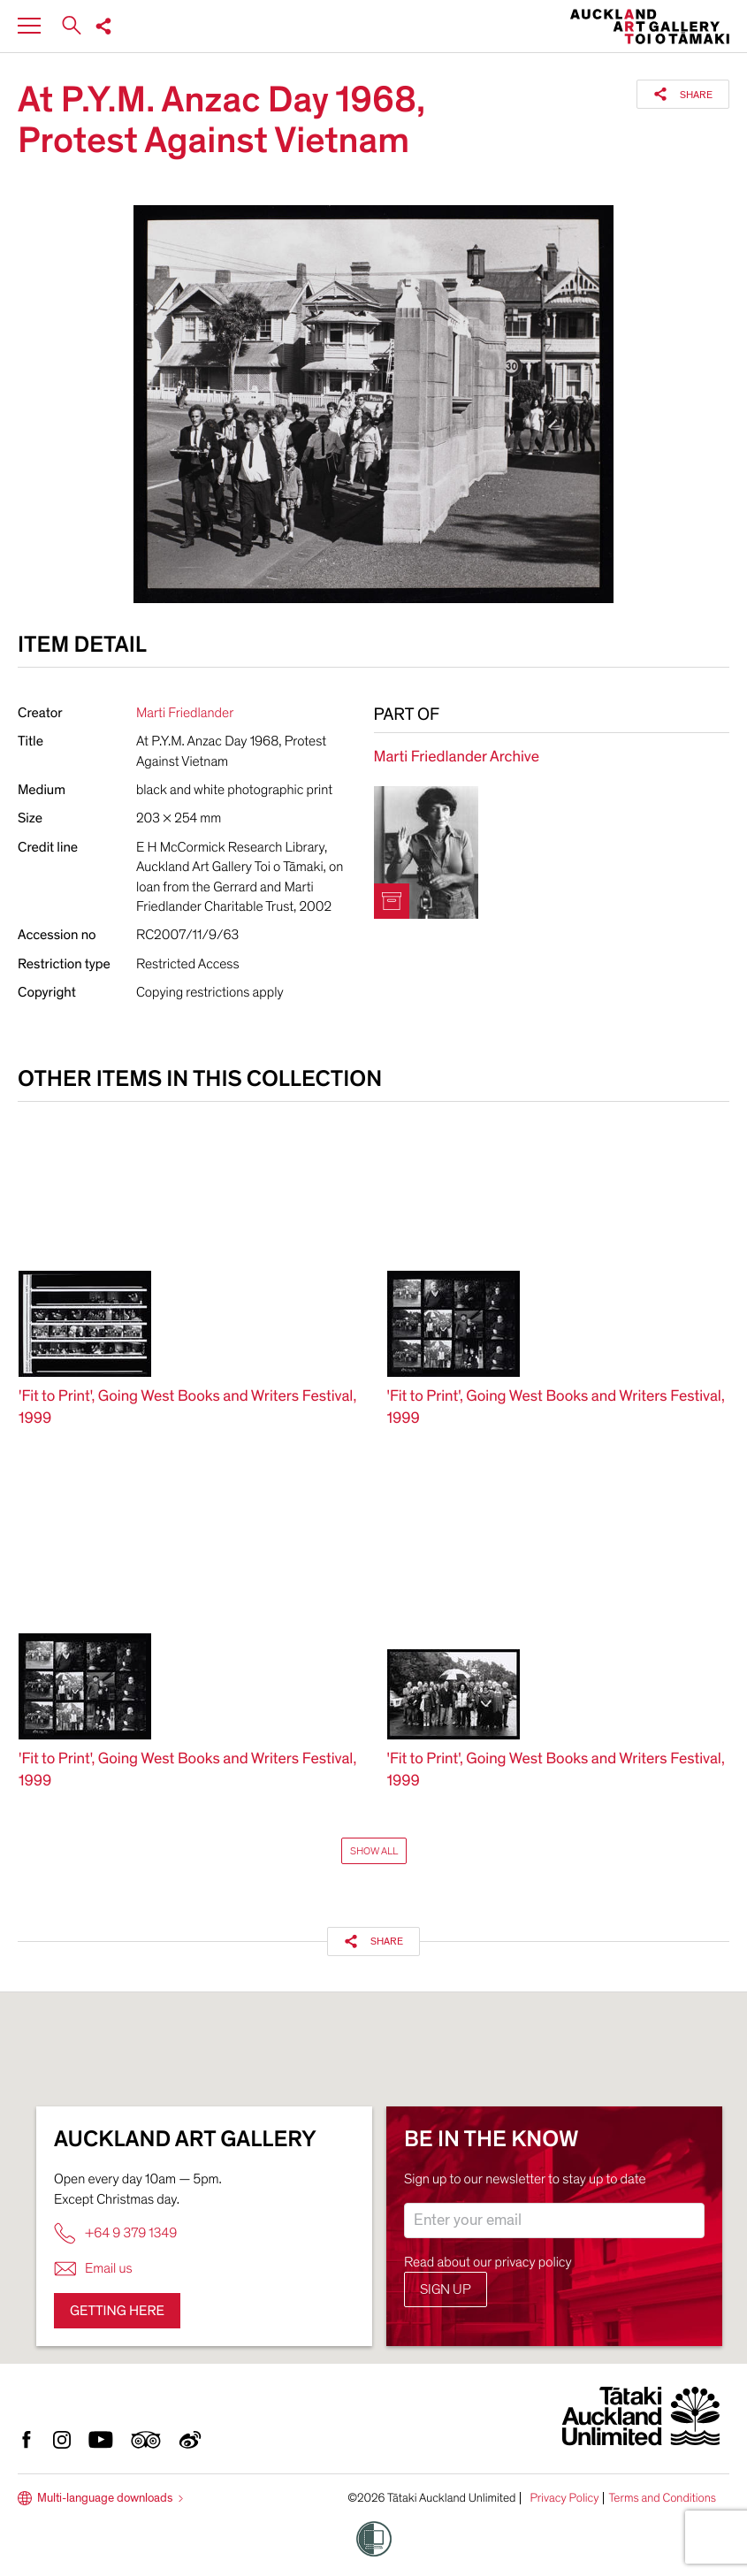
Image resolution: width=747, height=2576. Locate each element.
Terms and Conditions (662, 2498)
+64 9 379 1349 (115, 2233)
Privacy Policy (564, 2498)
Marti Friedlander (184, 712)
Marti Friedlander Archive (456, 757)
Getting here (117, 2310)
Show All (374, 1851)
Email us (93, 2269)
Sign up (445, 2289)
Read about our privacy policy (488, 2262)
